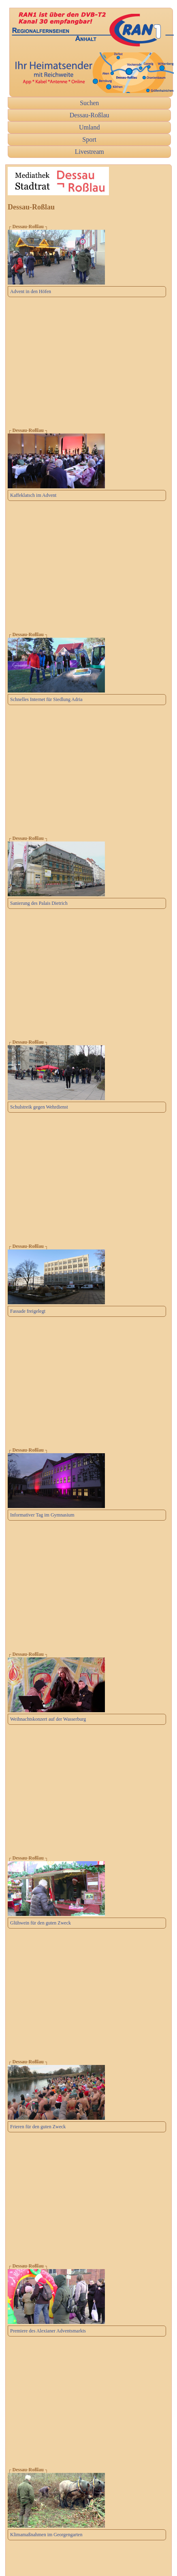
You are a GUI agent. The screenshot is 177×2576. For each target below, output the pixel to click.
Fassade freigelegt (27, 1311)
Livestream (89, 151)
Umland (89, 127)
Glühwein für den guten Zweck (40, 1923)
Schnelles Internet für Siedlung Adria (46, 699)
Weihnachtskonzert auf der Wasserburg (48, 1719)
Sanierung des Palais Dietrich (39, 903)
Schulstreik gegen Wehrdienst (39, 1107)
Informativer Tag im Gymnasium (42, 1515)
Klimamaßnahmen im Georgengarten (46, 2534)
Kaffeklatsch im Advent (33, 495)
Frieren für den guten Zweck (38, 2126)
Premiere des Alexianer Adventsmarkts (48, 2331)
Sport (89, 139)
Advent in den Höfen (30, 291)
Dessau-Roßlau (89, 115)
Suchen (89, 102)
